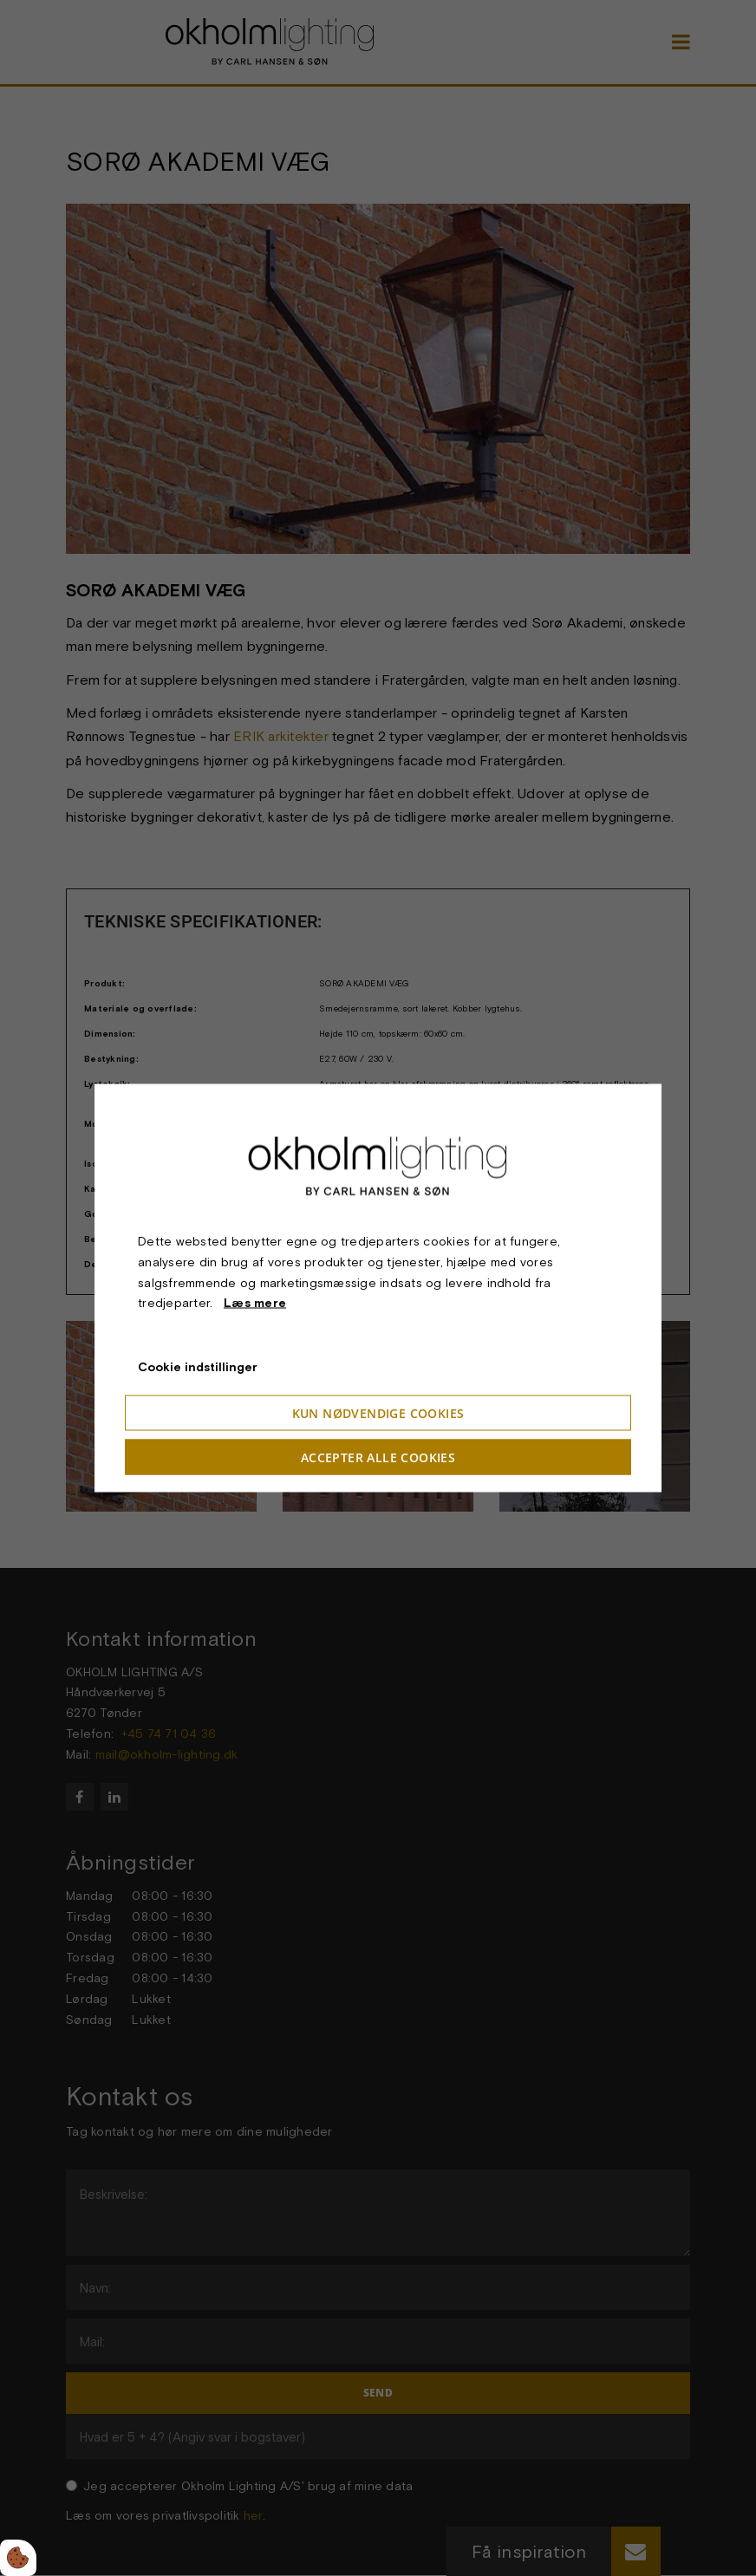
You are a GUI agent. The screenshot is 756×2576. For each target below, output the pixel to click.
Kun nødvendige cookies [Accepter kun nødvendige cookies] (378, 1412)
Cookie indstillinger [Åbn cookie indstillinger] (197, 1367)
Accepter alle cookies (378, 1456)
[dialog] (378, 1288)
